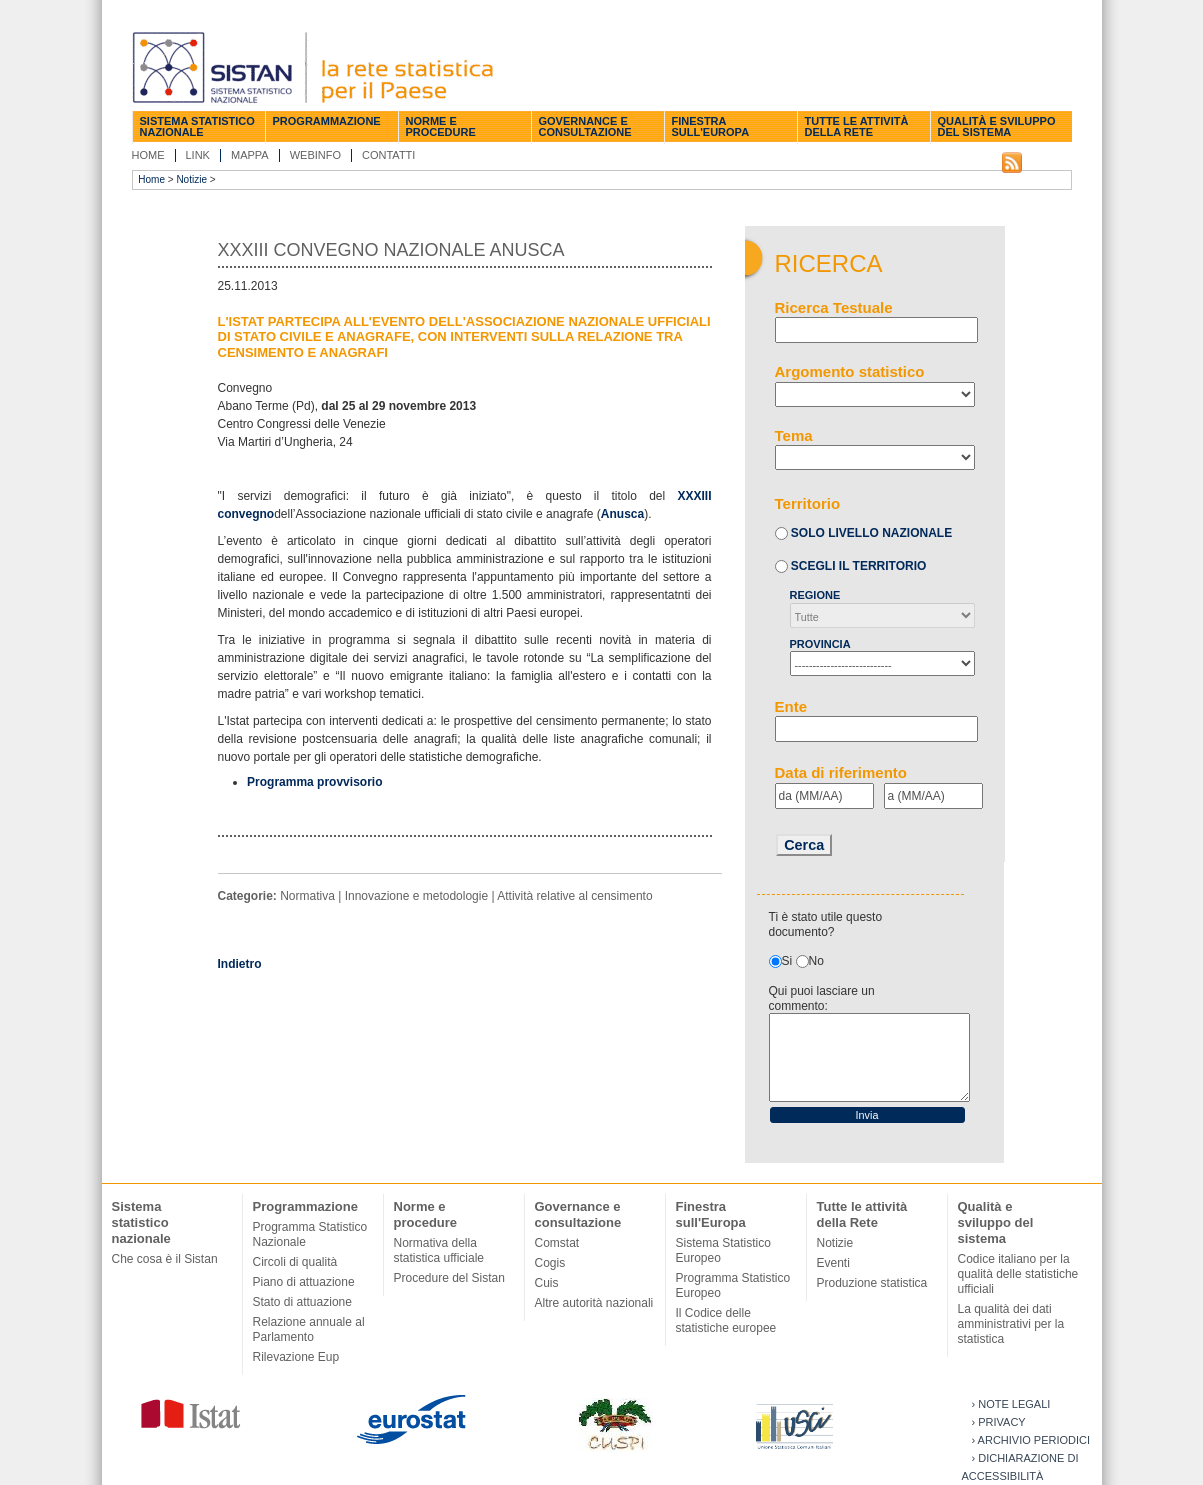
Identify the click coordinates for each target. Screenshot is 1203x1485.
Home (148, 155)
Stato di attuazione (302, 1302)
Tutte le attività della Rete (857, 126)
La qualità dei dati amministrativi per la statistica (1011, 1324)
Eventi (833, 1263)
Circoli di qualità (295, 1262)
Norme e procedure (441, 126)
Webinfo (315, 155)
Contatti (388, 155)
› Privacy (999, 1422)
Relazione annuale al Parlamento (309, 1329)
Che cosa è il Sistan (165, 1259)
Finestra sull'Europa (711, 126)
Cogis (550, 1263)
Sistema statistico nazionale (197, 126)
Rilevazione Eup (296, 1357)
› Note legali (1011, 1404)
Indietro (240, 964)
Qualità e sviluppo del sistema (997, 126)
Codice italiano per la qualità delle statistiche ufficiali (1018, 1274)
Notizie (191, 179)
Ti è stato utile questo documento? (826, 924)
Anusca (622, 514)
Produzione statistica (872, 1283)
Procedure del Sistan (449, 1278)
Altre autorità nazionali (594, 1303)
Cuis (547, 1283)
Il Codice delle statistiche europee (726, 1320)
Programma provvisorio (314, 782)
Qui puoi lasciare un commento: (822, 998)
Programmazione (327, 121)
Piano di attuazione (304, 1282)
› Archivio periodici (1031, 1440)
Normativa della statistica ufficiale (439, 1250)
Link (198, 155)
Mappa (250, 155)
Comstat (557, 1243)
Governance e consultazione (585, 126)
